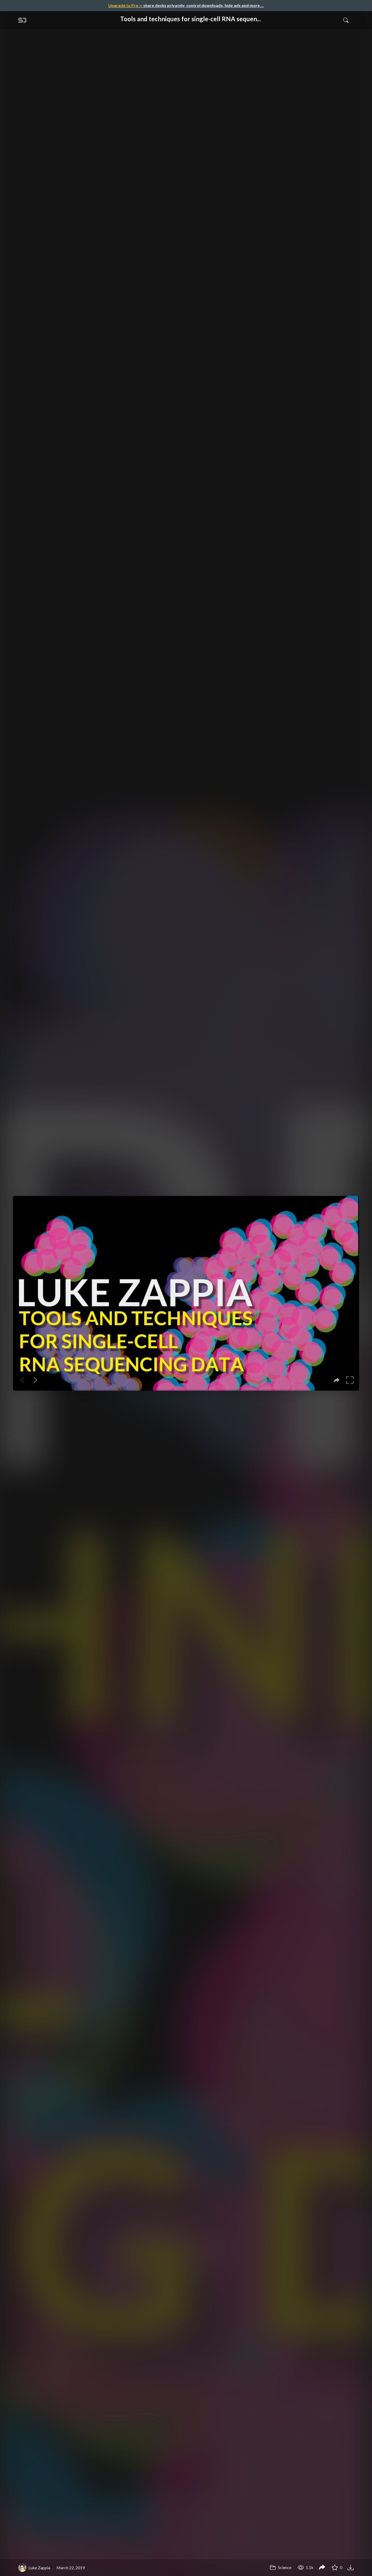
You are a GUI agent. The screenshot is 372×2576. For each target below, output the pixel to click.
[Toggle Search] (346, 20)
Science (280, 2567)
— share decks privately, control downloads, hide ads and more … (186, 5)
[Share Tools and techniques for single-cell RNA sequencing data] (322, 2567)
